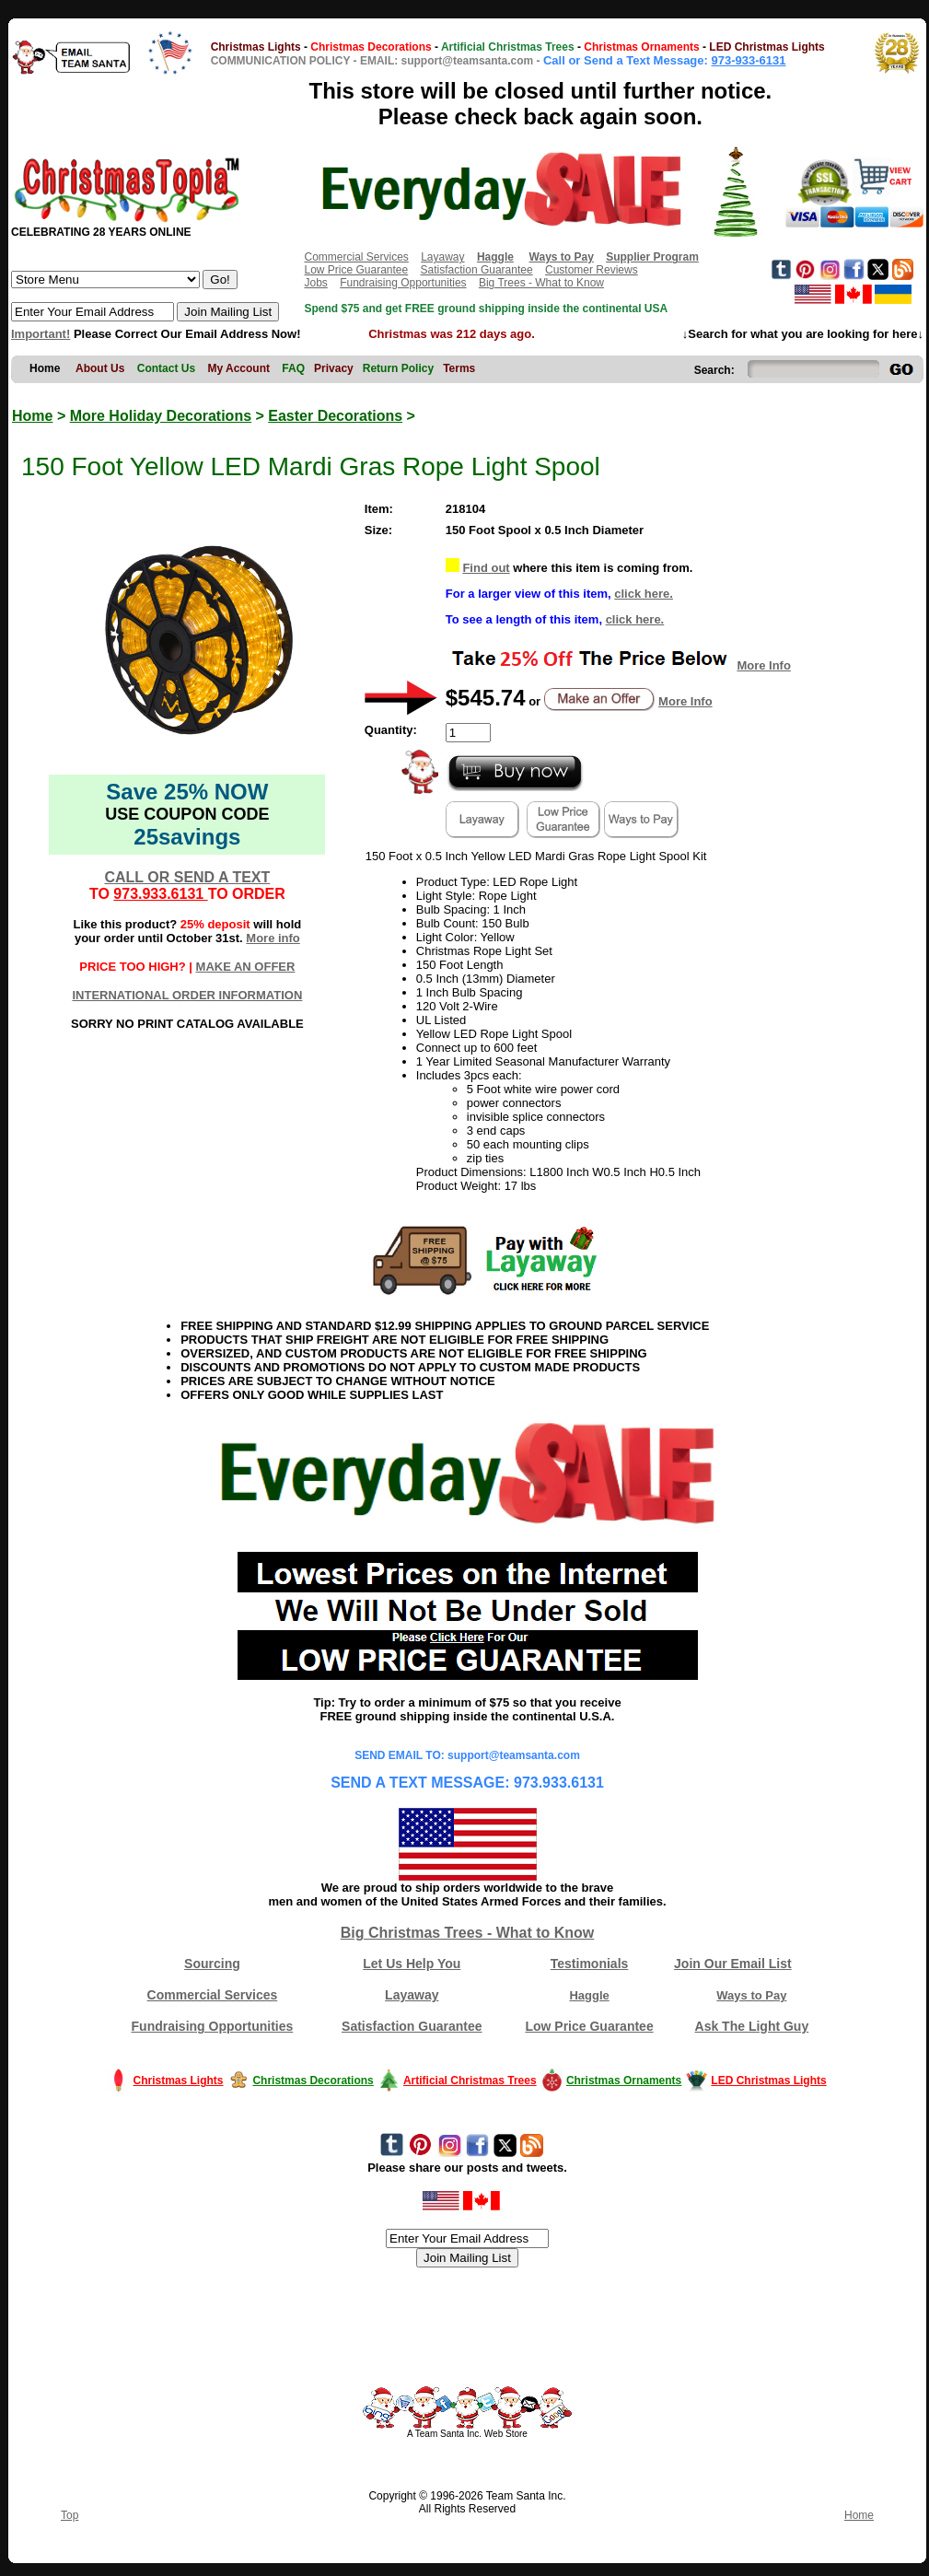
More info (273, 938)
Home (32, 416)
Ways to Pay (751, 1995)
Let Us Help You (411, 1963)
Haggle (589, 1995)
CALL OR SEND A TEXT (187, 877)
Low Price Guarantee (356, 269)
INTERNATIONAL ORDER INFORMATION (187, 995)
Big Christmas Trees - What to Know (468, 1933)
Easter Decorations (335, 416)
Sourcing (212, 1963)
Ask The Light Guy (752, 2026)
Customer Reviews (591, 269)
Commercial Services (356, 257)
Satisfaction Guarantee (477, 269)
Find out (485, 568)
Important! (40, 334)
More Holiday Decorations (160, 416)
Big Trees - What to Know (541, 282)
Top (69, 2515)
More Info (764, 665)
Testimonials (590, 1963)
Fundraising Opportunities (403, 282)
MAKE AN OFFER (246, 966)
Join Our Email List (733, 1963)
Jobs (315, 282)
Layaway (442, 257)
